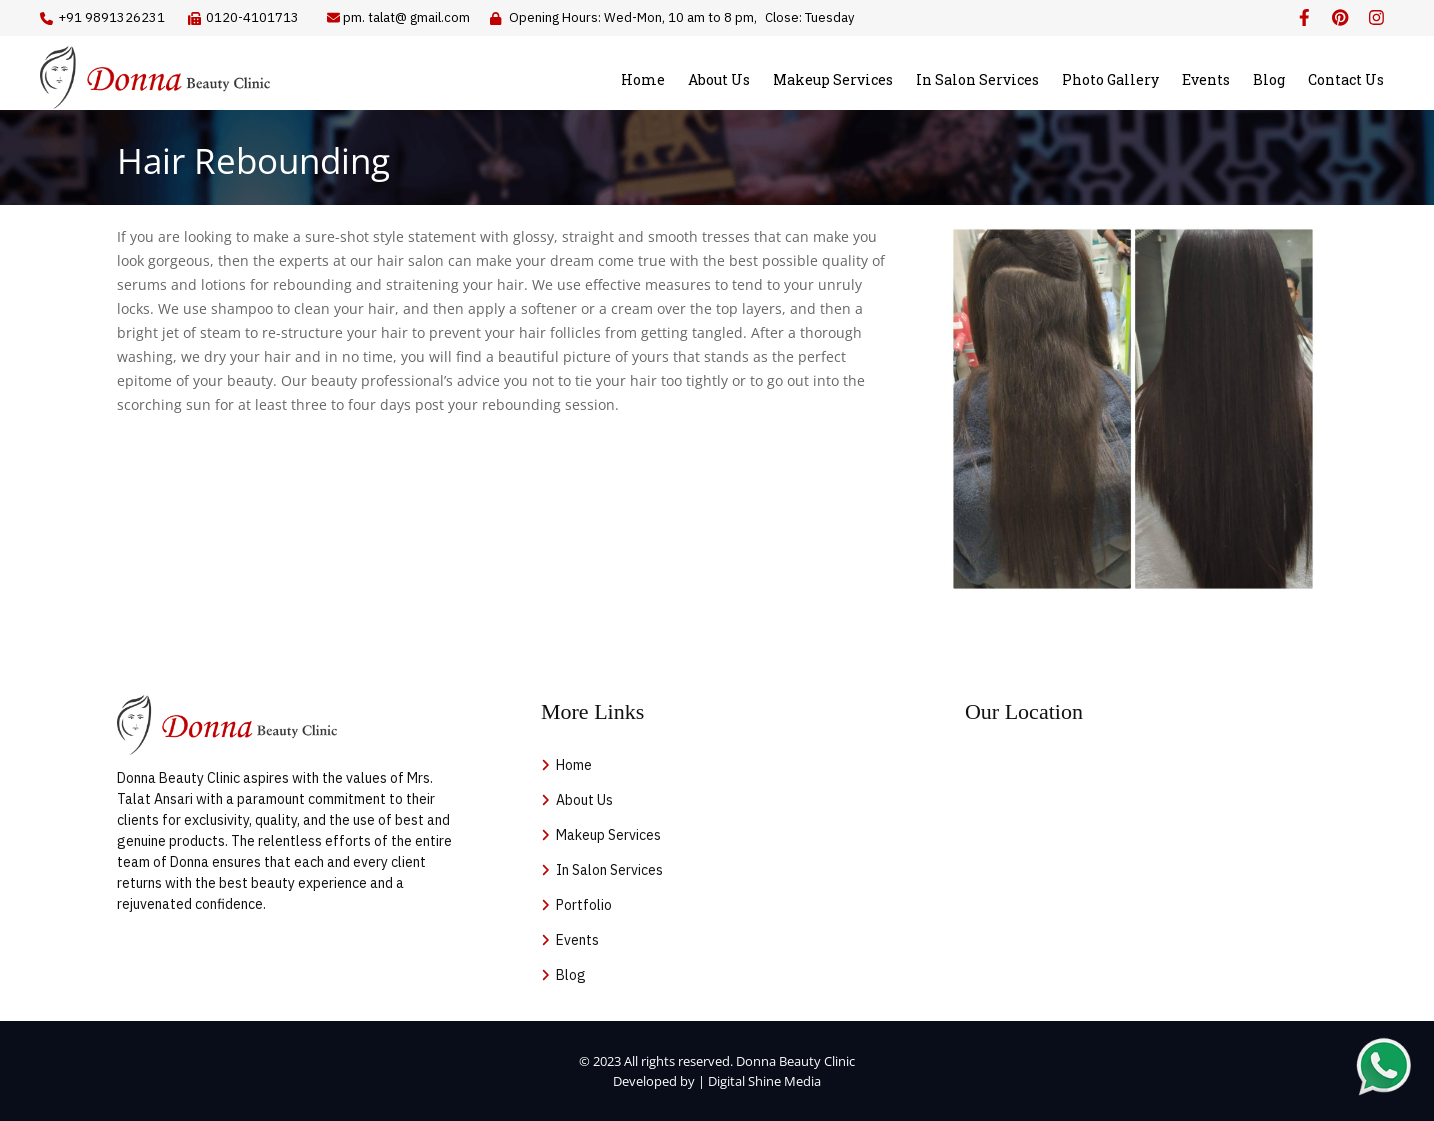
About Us (719, 79)
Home (643, 79)
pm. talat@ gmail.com (406, 17)
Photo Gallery (1110, 79)
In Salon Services (977, 79)
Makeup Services (833, 79)
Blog (1269, 79)
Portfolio (584, 905)
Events (1206, 79)
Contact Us (1346, 79)
